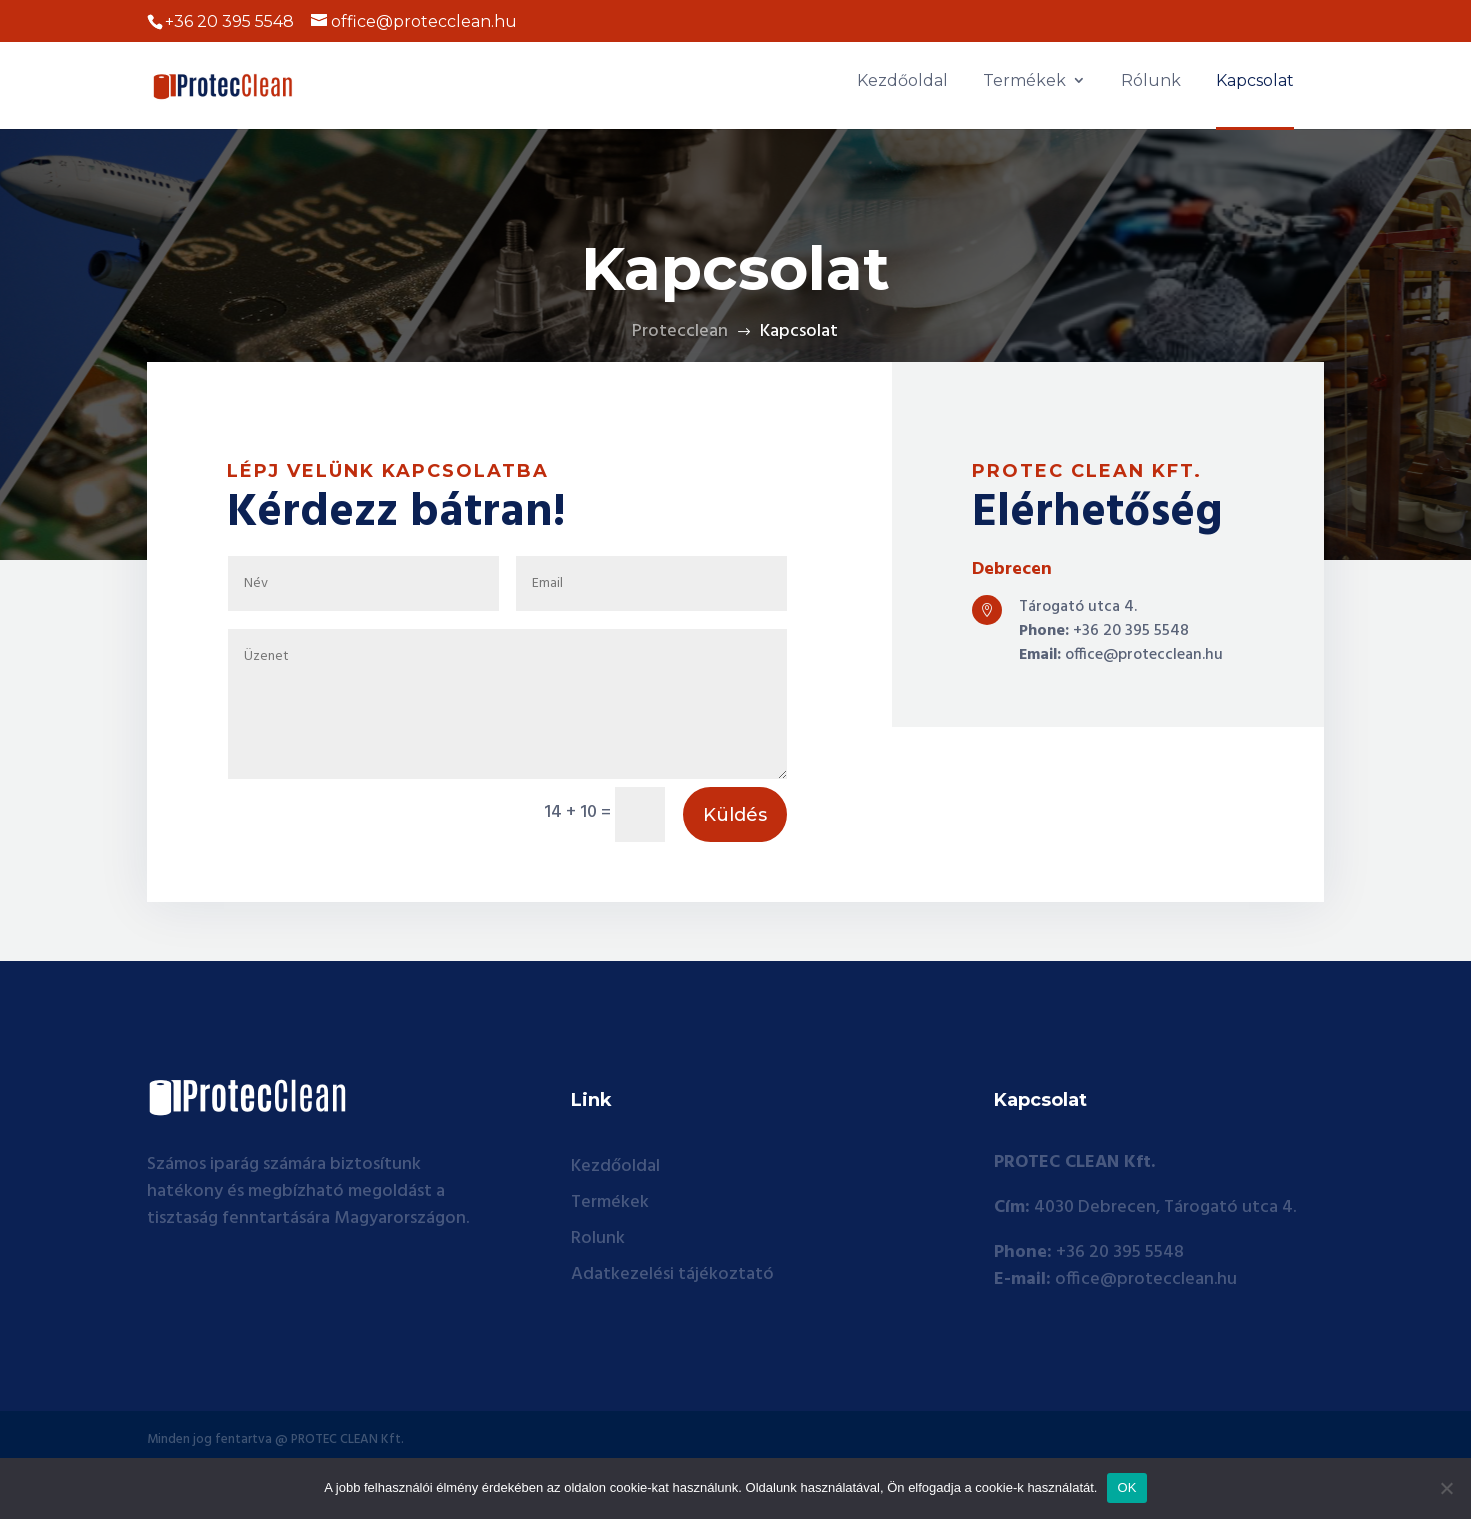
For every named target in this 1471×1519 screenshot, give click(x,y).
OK (1126, 1487)
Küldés (735, 882)
